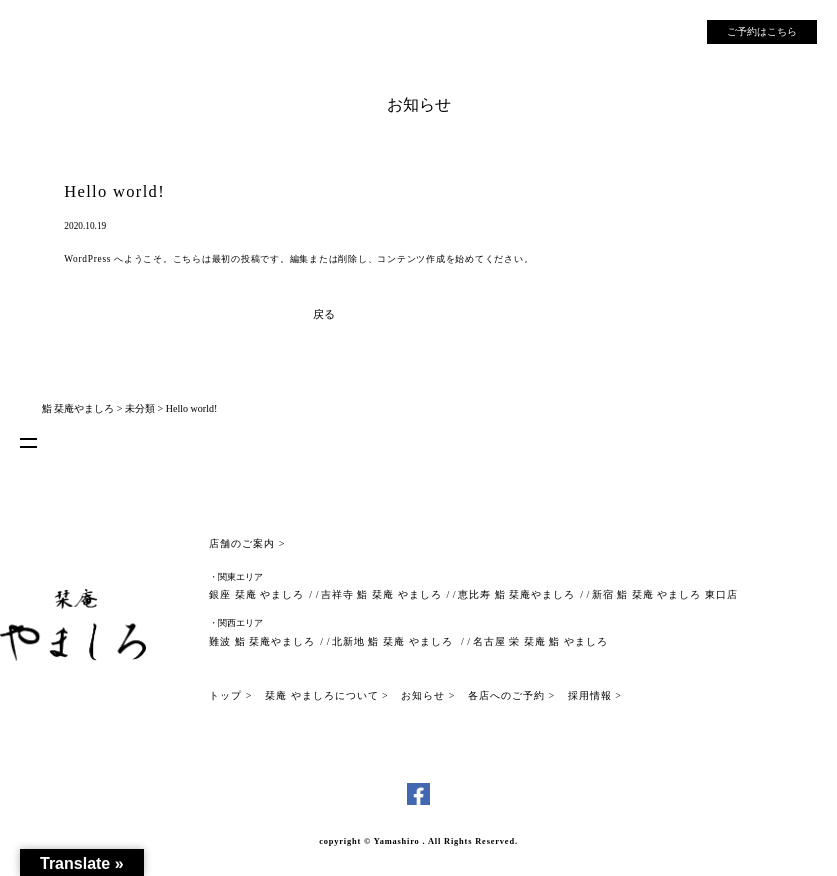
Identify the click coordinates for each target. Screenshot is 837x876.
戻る (324, 314)
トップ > (230, 695)
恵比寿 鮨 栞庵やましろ (516, 594)
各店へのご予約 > (511, 695)
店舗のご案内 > (247, 543)
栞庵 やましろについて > (327, 695)
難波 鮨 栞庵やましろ (262, 641)
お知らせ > (428, 695)
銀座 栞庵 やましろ (256, 594)
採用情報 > (595, 695)
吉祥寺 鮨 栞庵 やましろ (381, 594)
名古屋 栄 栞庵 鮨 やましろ (540, 641)
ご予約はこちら (762, 31)
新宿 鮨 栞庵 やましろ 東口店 (665, 594)
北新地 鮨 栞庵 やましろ (394, 641)
